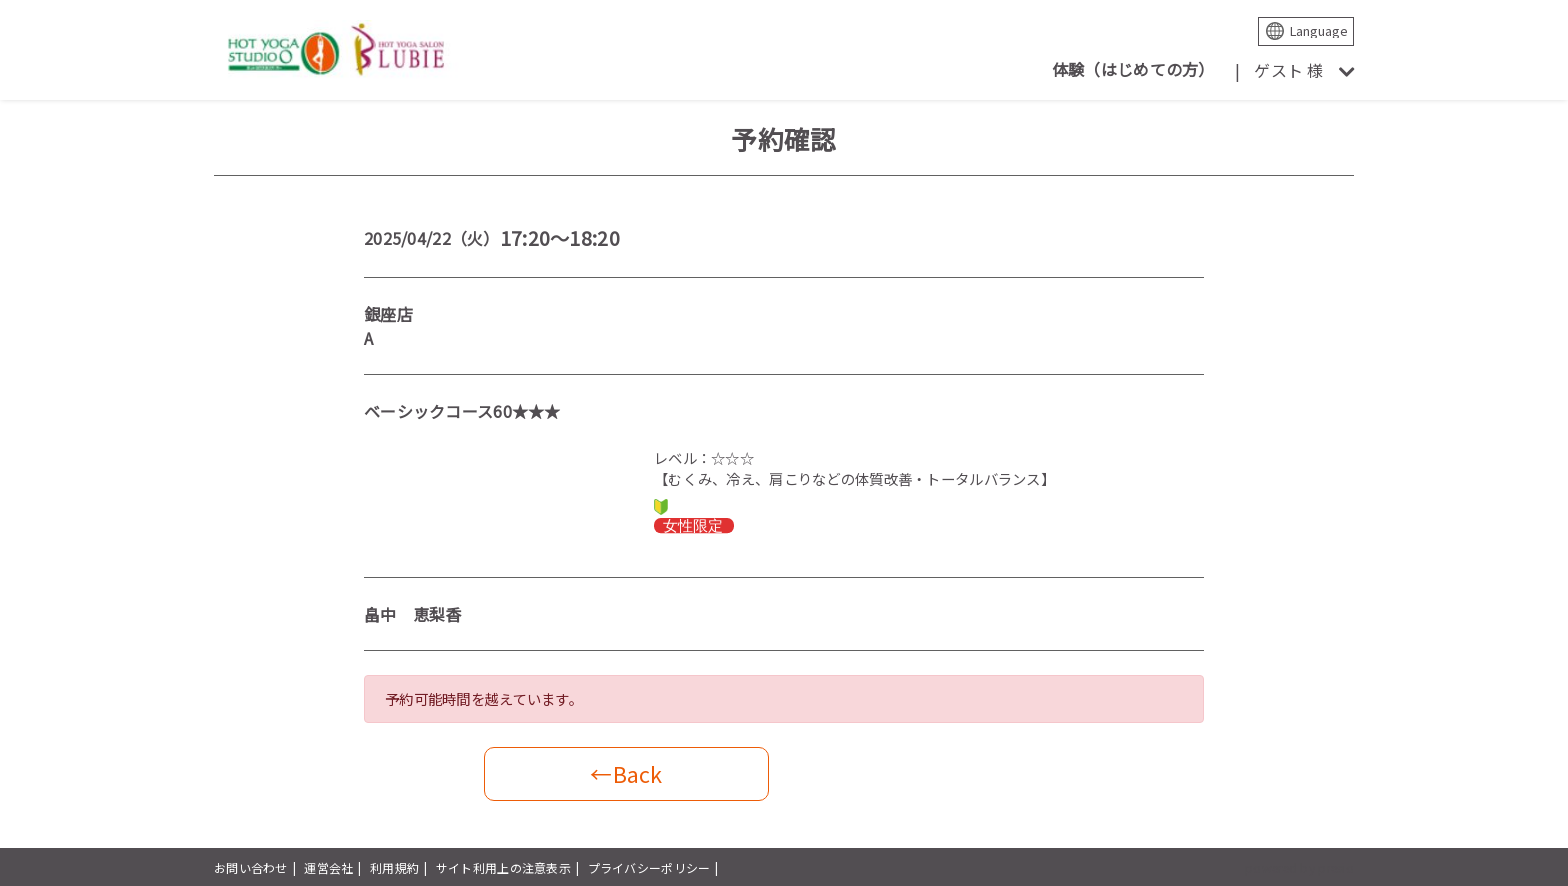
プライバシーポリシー (649, 867)
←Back (626, 773)
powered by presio (1299, 867)
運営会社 (328, 867)
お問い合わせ (251, 867)
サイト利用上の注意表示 (503, 867)
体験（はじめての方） (1133, 69)
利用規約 (394, 867)
